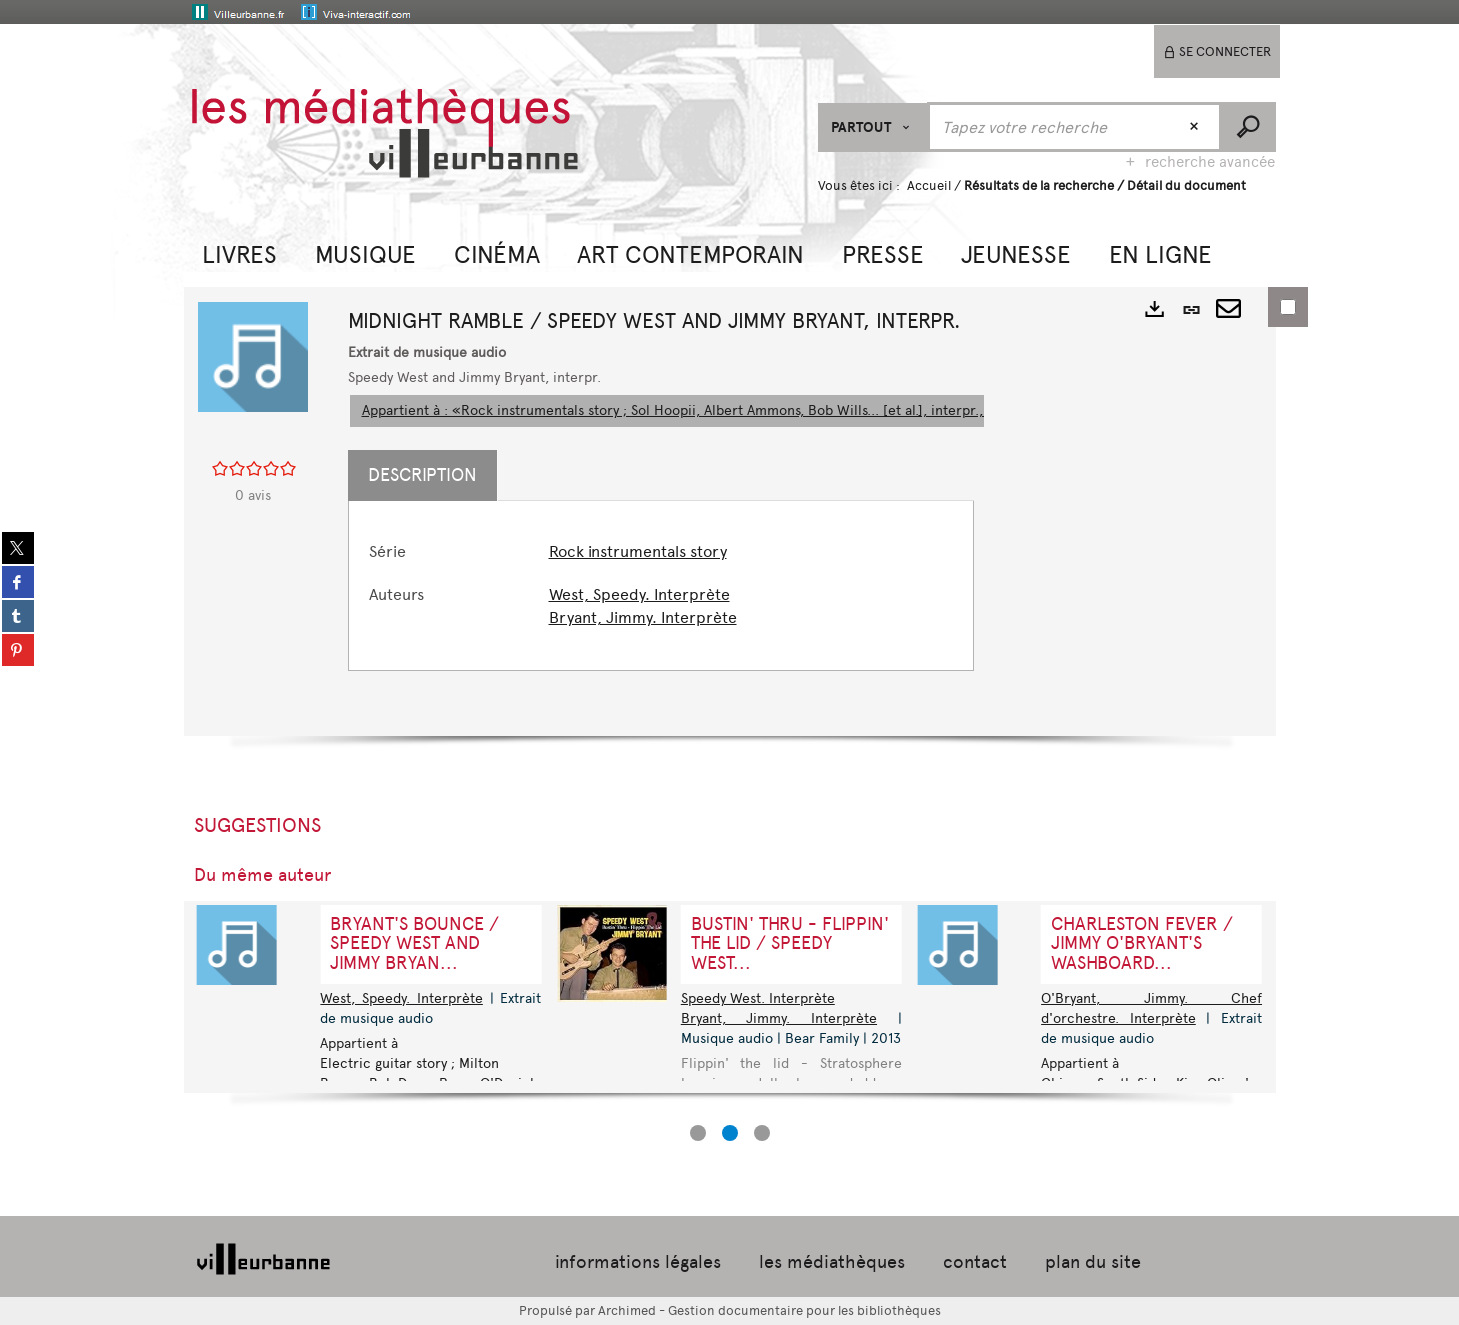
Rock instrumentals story (638, 551)
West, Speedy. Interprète (639, 594)
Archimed (627, 1310)
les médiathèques (832, 1262)
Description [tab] (422, 475)
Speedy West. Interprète (758, 998)
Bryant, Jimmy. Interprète (643, 617)
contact (975, 1262)
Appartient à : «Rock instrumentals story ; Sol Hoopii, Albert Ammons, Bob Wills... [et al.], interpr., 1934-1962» (711, 410)
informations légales (638, 1262)
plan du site (1093, 1262)
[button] (239, 252)
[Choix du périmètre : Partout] (873, 127)
